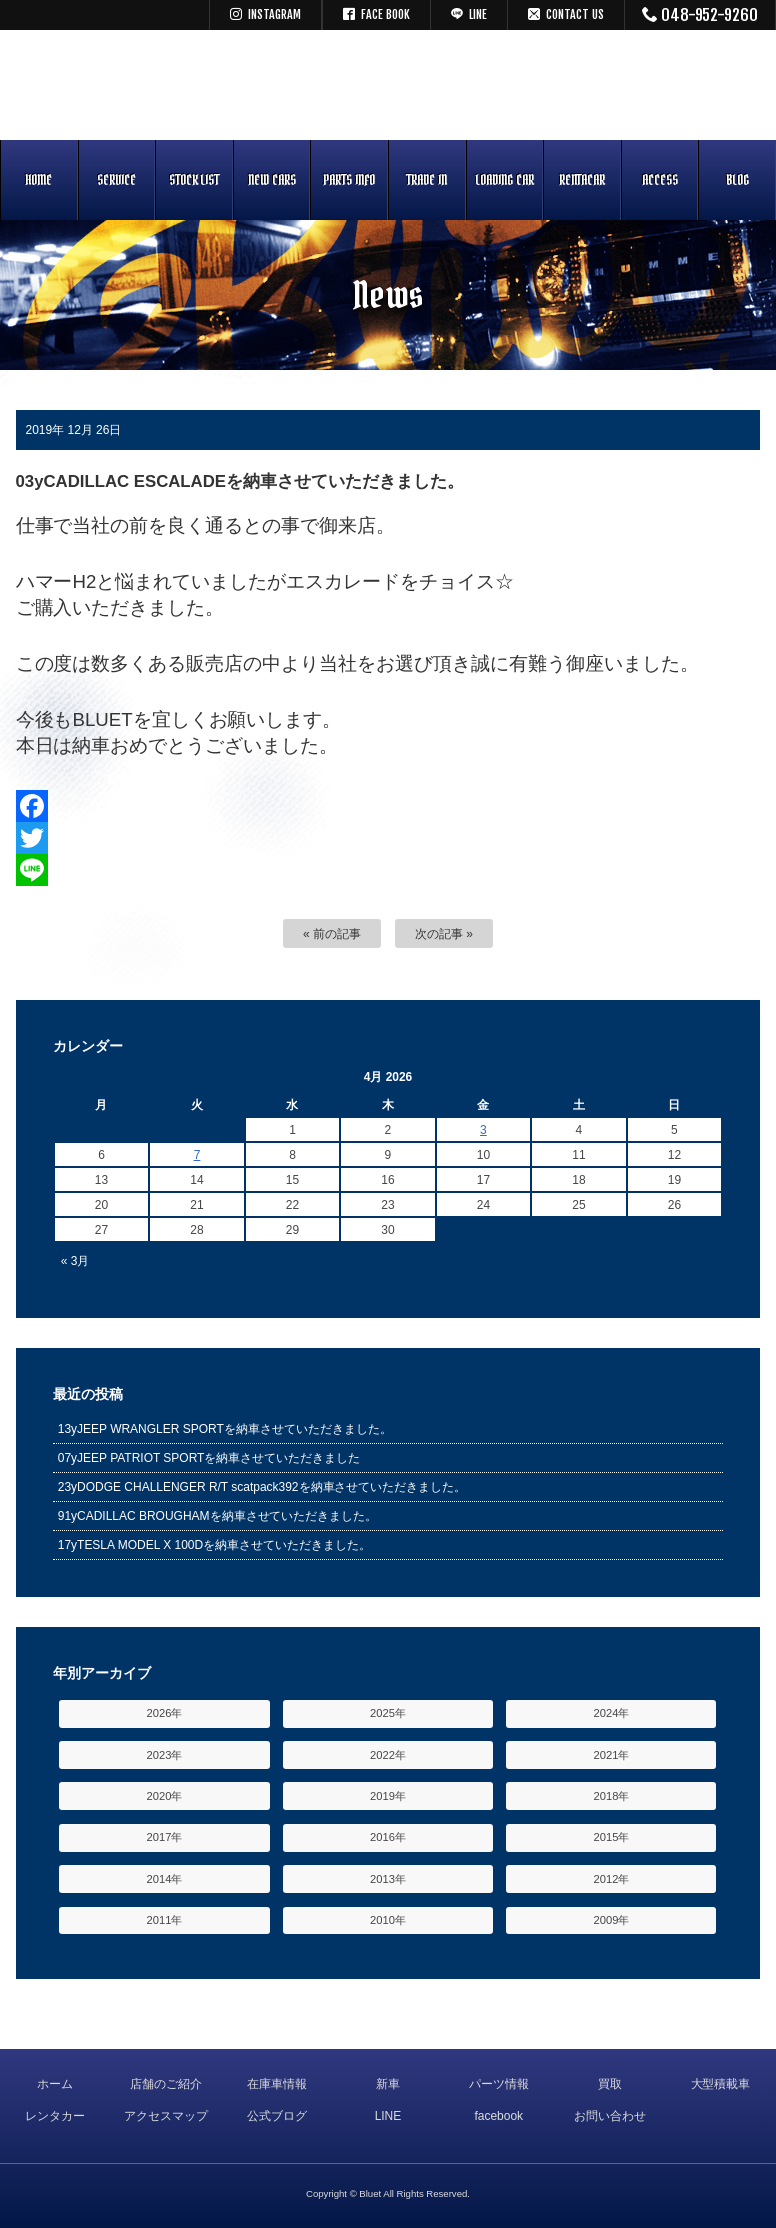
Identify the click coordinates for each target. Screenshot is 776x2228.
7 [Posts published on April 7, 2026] (197, 1155)
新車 (388, 2084)
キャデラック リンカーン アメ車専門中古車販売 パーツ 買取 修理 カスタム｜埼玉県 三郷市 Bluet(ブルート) (388, 85)
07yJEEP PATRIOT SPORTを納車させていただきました (209, 1458)
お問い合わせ (610, 2116)
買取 (610, 2084)
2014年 (165, 1879)
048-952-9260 (700, 15)
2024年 (612, 1713)
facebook (498, 2116)
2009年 (612, 1920)
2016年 (388, 1837)
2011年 (165, 1920)
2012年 (612, 1879)
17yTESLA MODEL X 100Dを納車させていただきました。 (214, 1545)
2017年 (165, 1837)
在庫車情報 (277, 2084)
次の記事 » (444, 934)
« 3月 (75, 1261)
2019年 (388, 1796)
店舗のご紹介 (166, 2084)
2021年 (612, 1755)
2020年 (165, 1796)
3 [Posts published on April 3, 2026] (483, 1130)
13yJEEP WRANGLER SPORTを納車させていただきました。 (225, 1429)
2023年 (165, 1755)
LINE (388, 2116)
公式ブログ (277, 2116)
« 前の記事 (332, 934)
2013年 (388, 1879)
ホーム (55, 2084)
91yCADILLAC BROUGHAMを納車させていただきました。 (218, 1516)
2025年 (388, 1713)
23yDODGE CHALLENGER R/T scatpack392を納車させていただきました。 (262, 1487)
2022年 (388, 1755)
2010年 (388, 1920)
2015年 (612, 1837)
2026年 (165, 1713)
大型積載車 (721, 2084)
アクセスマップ (166, 2116)
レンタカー (55, 2116)
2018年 (612, 1796)
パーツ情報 (499, 2084)
